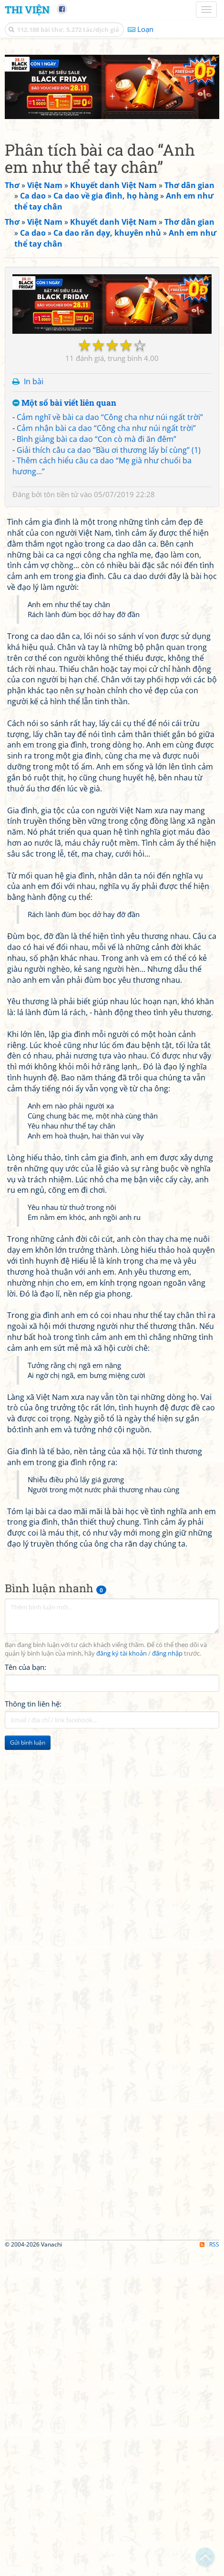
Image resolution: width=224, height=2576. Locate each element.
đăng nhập (167, 1977)
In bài (33, 704)
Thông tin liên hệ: (33, 2027)
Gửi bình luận (27, 2066)
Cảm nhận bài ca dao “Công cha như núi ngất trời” (106, 752)
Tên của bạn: (25, 1990)
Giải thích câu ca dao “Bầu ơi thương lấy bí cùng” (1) (109, 773)
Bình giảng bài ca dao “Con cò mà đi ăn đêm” (96, 762)
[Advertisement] (112, 167)
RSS (209, 2568)
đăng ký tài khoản (121, 1977)
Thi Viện (27, 9)
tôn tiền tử (61, 818)
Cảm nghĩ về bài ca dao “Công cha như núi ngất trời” (110, 741)
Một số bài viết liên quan (64, 726)
